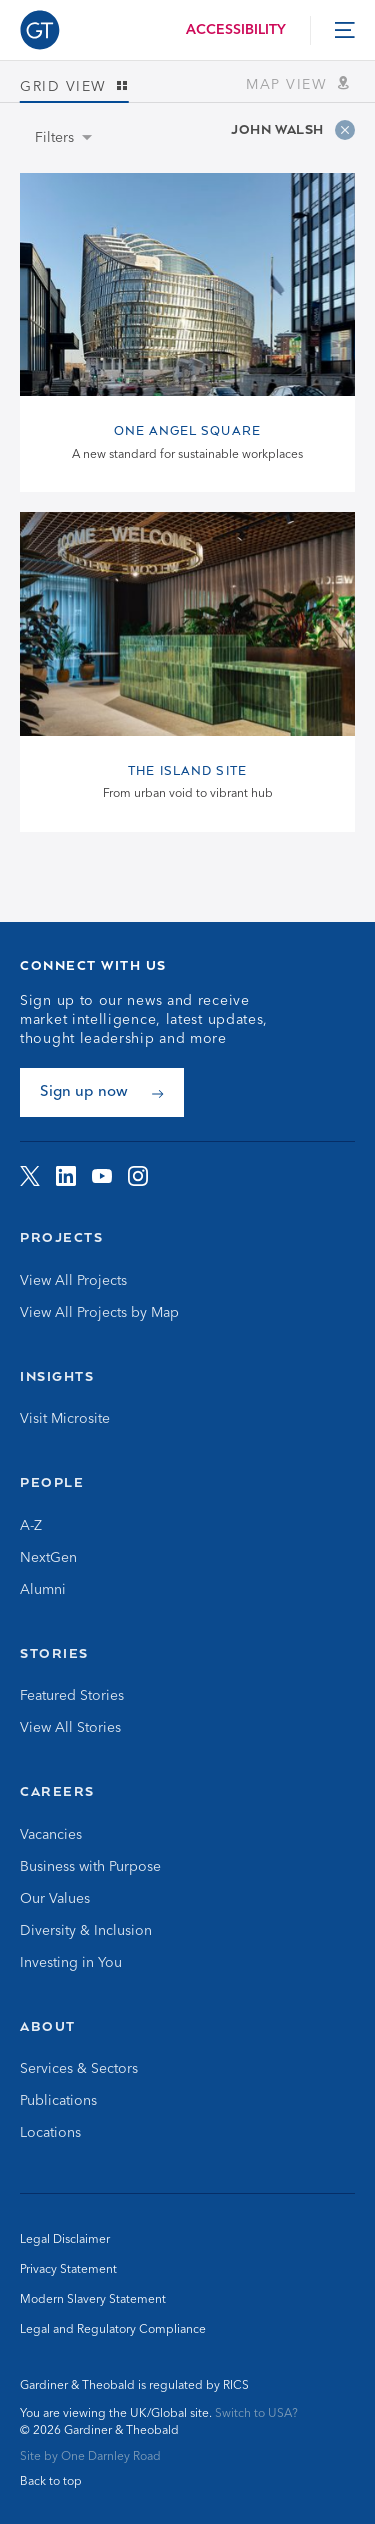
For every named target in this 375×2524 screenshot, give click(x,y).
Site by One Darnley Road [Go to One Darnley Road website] (90, 2457)
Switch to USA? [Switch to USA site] (256, 2414)
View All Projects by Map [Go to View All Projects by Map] (99, 1313)
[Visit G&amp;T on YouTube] (102, 1176)
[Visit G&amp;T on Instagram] (138, 1176)
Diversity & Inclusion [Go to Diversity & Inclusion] (86, 1931)
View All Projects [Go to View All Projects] (73, 1281)
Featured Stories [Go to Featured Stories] (72, 1696)
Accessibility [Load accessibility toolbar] (236, 30)
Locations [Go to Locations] (50, 2133)
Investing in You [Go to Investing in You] (71, 1963)
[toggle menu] (345, 30)
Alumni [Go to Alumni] (43, 1590)
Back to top (51, 2482)
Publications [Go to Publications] (58, 2101)
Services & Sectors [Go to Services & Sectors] (79, 2069)
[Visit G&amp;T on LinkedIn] (66, 1176)
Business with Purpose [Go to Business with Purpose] (90, 1867)
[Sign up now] (102, 1092)
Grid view (74, 87)
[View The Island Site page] (187, 671)
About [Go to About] (48, 2026)
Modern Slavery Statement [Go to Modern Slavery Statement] (93, 2300)
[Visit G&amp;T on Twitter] (30, 1176)
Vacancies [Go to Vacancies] (51, 1835)
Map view (300, 84)
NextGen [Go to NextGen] (48, 1558)
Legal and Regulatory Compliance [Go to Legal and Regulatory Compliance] (113, 2330)
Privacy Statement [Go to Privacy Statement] (68, 2270)
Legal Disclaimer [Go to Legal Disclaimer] (65, 2240)
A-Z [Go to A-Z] (31, 1526)
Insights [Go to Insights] (57, 1376)
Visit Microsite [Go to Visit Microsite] (65, 1419)
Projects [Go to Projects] (61, 1237)
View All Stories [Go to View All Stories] (70, 1728)
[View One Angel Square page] (187, 332)
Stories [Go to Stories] (54, 1653)
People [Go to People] (52, 1482)
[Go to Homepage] (40, 30)
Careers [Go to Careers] (57, 1791)
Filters (54, 138)
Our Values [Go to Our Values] (55, 1899)
